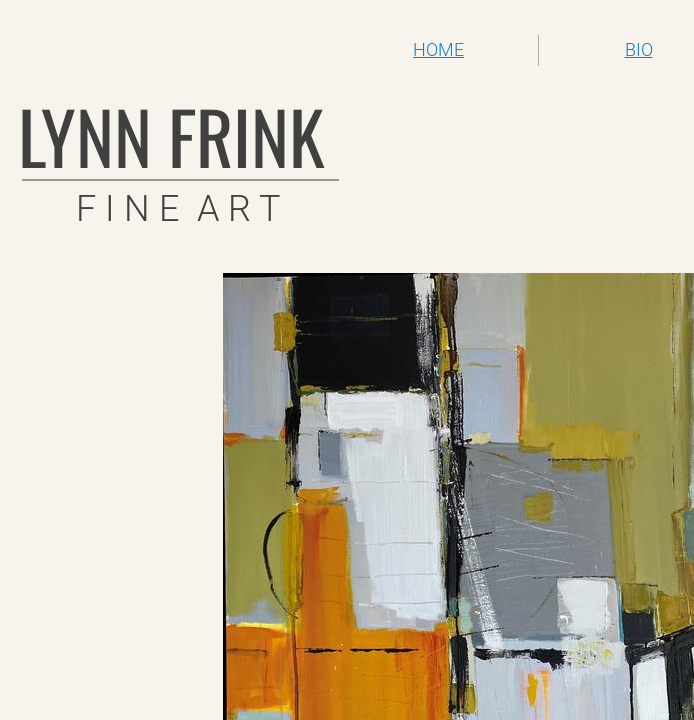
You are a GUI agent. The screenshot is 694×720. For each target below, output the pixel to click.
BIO (639, 49)
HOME (438, 49)
